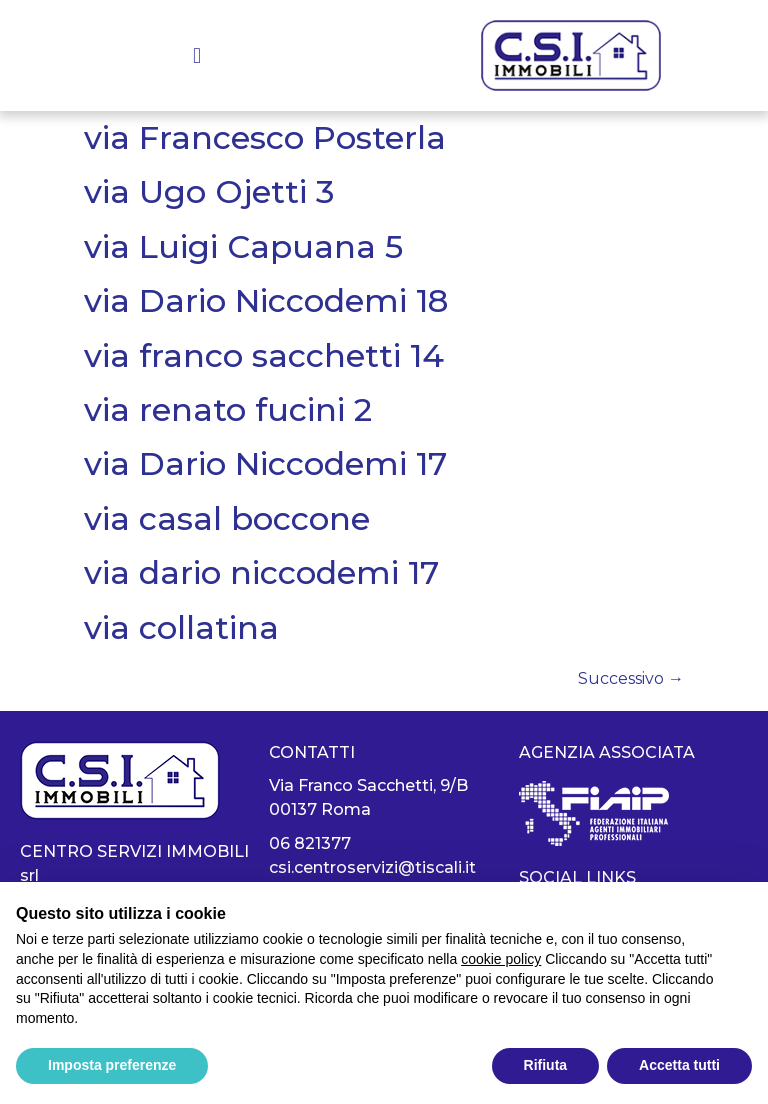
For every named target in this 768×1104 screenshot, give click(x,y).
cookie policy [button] (501, 959)
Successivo (631, 678)
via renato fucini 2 (228, 409)
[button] (197, 55)
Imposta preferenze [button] (112, 1065)
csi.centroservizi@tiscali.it (372, 867)
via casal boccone (227, 518)
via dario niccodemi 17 (261, 572)
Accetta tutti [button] (679, 1065)
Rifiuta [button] (546, 1065)
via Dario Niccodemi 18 (266, 300)
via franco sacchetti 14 (264, 355)
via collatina (181, 627)
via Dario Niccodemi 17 (265, 463)
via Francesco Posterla (265, 137)
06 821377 (310, 843)
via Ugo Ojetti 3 (209, 191)
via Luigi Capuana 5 (243, 246)
